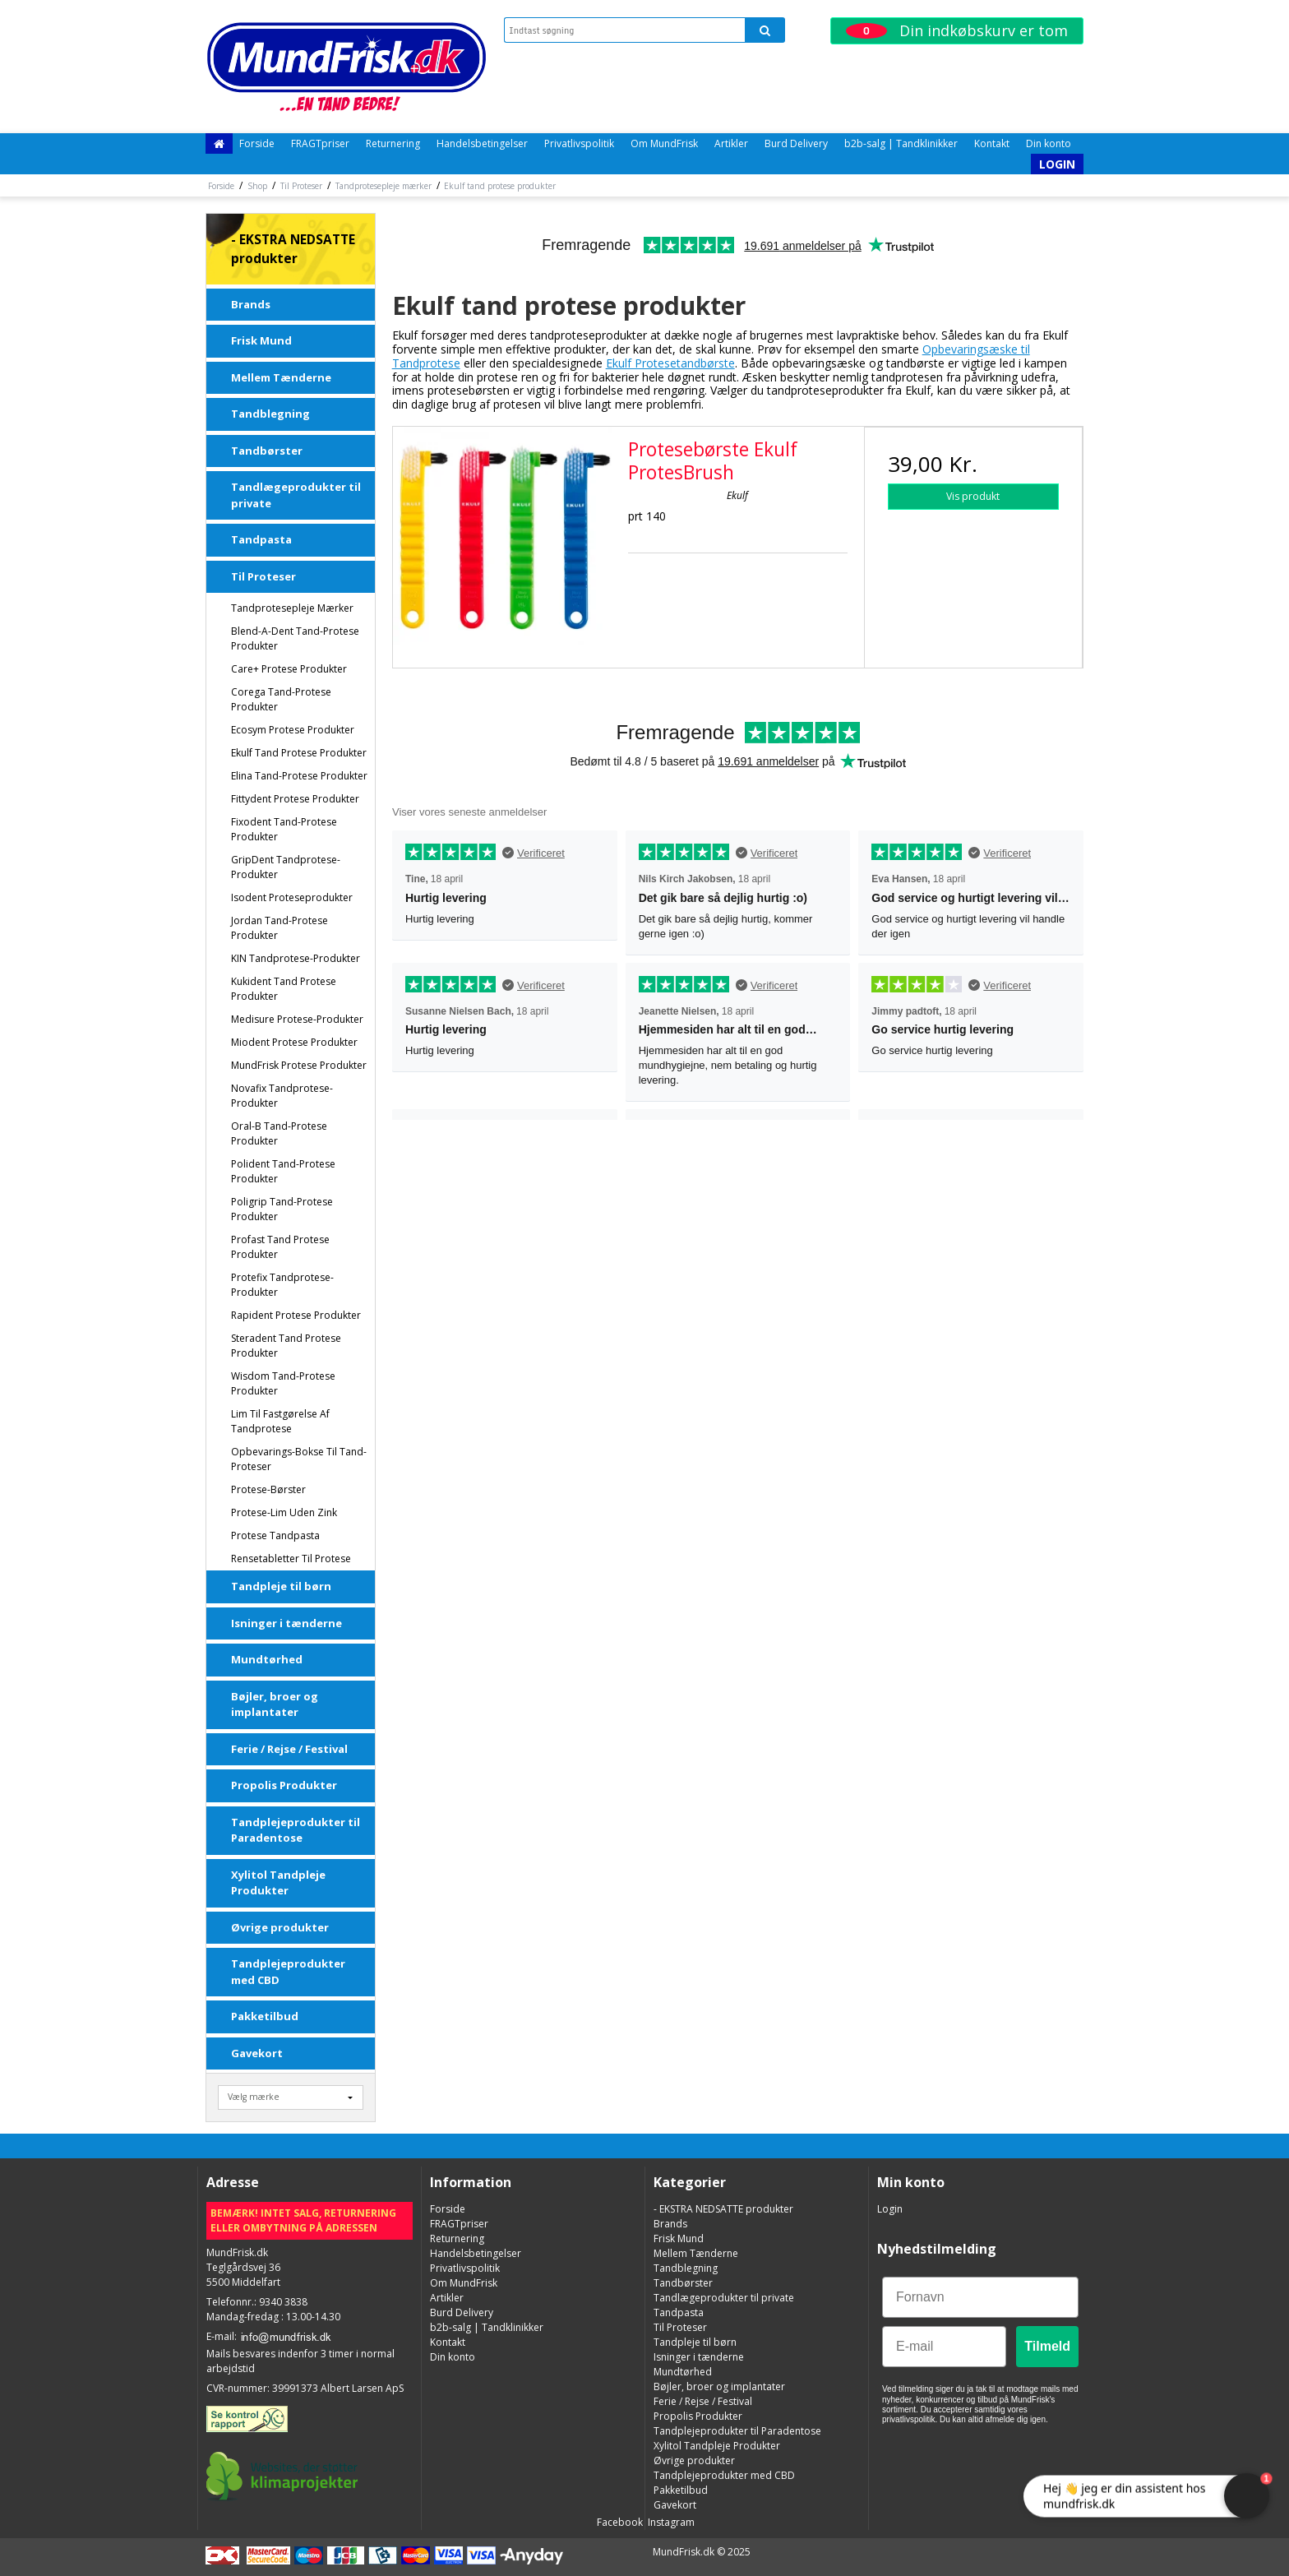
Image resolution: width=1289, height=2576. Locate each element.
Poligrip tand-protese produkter (282, 1209)
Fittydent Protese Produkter (295, 799)
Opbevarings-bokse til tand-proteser (299, 1459)
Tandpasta (261, 539)
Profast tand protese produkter (280, 1247)
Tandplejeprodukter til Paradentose (295, 1830)
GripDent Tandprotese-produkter (285, 867)
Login (1057, 164)
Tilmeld (1047, 2346)
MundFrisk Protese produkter (299, 1065)
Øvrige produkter (280, 1927)
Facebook (618, 2522)
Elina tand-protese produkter (299, 776)
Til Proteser (263, 576)
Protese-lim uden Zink (284, 1512)
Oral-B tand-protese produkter (279, 1133)
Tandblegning (270, 413)
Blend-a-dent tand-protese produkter (295, 638)
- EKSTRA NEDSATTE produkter (293, 249)
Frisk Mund (261, 340)
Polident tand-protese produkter (283, 1171)
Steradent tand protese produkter (286, 1345)
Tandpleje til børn (281, 1586)
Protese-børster (268, 1489)
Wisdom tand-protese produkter (283, 1383)
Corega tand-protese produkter (281, 699)
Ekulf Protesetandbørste (670, 363)
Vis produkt (973, 496)
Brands (250, 304)
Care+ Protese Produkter (289, 669)
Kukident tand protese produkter (283, 988)
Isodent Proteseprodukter (292, 897)
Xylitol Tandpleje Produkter (278, 1882)
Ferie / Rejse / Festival (289, 1748)
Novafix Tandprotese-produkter (282, 1095)
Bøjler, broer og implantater (274, 1704)
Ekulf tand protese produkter (299, 753)
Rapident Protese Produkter (296, 1315)
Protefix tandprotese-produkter (282, 1284)
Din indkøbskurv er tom (957, 30)
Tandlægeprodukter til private (296, 495)
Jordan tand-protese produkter (279, 927)
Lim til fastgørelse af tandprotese (280, 1421)
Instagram (670, 2522)
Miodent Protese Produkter (294, 1042)
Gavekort (257, 2053)
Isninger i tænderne (286, 1623)
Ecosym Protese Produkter (292, 730)
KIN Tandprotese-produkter (295, 958)
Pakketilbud (264, 2016)
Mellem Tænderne (281, 377)
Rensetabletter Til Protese (291, 1558)
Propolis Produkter (284, 1785)
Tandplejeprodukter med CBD (288, 1971)
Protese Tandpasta (275, 1535)
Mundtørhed (267, 1659)
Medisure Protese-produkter (297, 1019)
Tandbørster (267, 450)
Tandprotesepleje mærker (292, 608)
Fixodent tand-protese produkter (284, 829)
